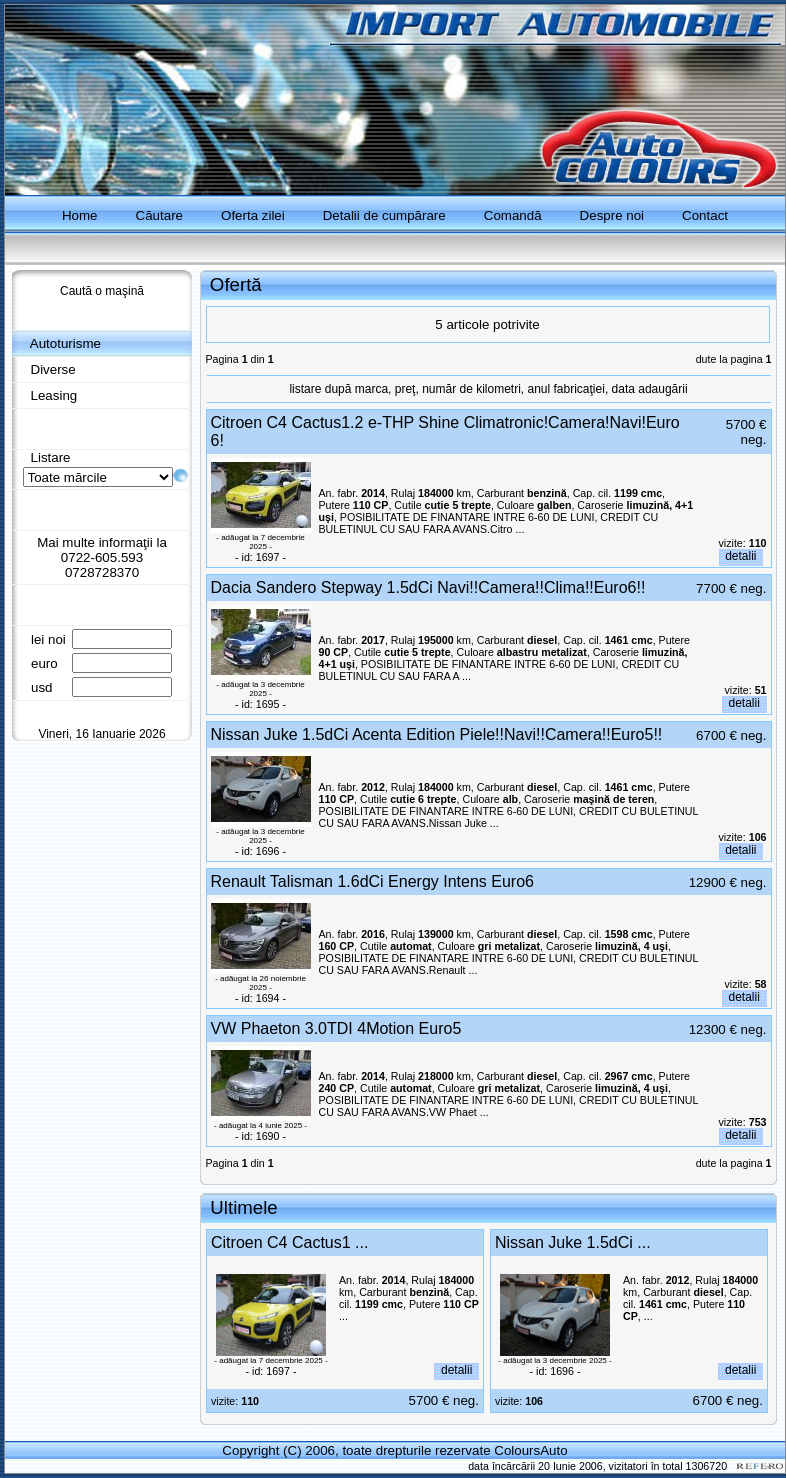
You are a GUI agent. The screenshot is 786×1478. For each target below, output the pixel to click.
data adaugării (650, 389)
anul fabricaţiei (566, 389)
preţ (405, 389)
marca (371, 389)
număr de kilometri (471, 389)
